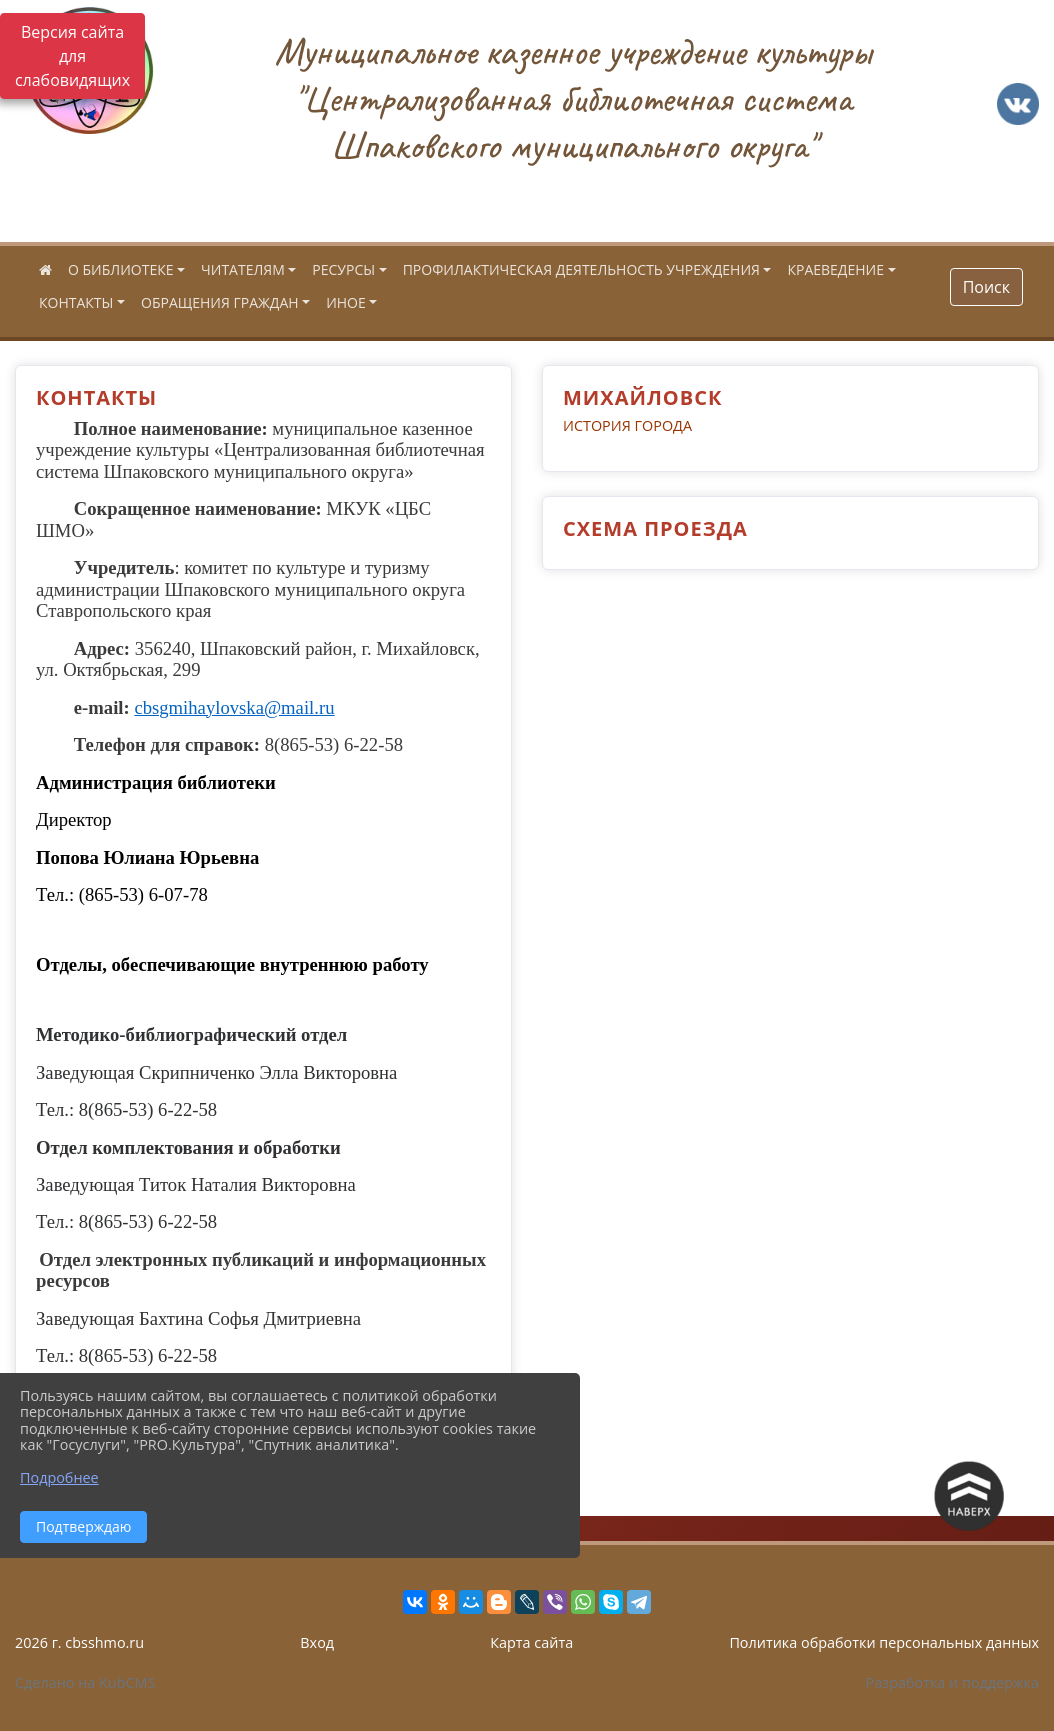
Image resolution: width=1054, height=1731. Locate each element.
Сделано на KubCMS (85, 1682)
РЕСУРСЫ (343, 269)
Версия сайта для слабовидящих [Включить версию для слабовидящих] (72, 56)
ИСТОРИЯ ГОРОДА (627, 425)
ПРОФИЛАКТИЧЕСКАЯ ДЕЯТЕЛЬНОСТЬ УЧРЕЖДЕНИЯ (581, 269)
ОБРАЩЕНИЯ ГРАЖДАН (220, 302)
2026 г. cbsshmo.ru (79, 1642)
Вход (317, 1642)
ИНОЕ (346, 302)
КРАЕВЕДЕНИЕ (835, 269)
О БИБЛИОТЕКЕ (120, 269)
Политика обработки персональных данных (884, 1642)
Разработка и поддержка (952, 1682)
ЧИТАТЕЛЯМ (243, 269)
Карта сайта (531, 1642)
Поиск (986, 287)
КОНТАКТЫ (76, 302)
